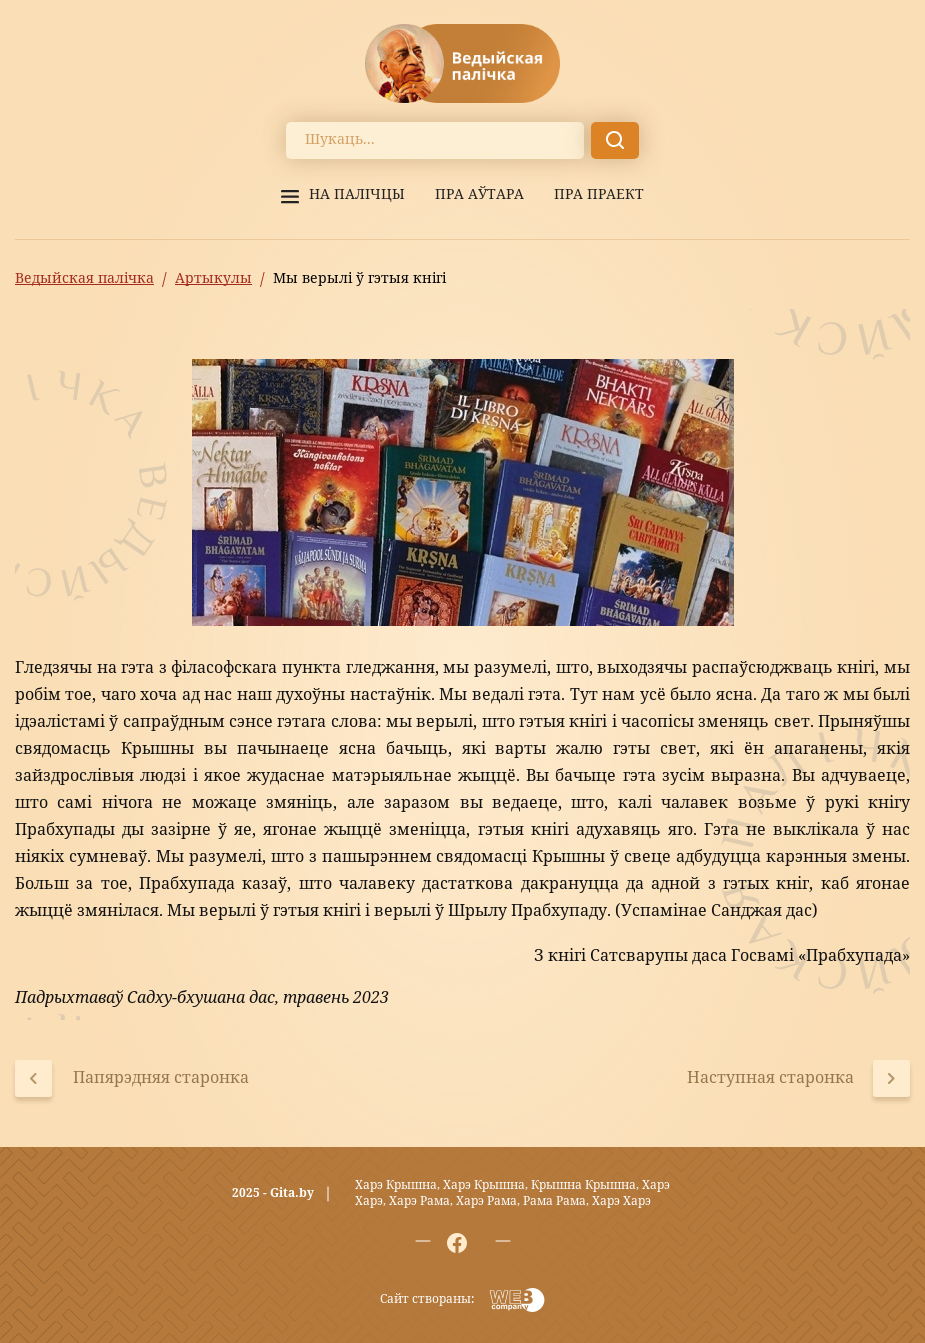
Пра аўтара (479, 195)
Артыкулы (213, 279)
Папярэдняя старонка (161, 1079)
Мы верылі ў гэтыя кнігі (359, 279)
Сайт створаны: (427, 1300)
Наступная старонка (770, 1079)
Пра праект (599, 195)
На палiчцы (357, 195)
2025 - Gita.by (273, 1194)
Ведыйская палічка (84, 279)
